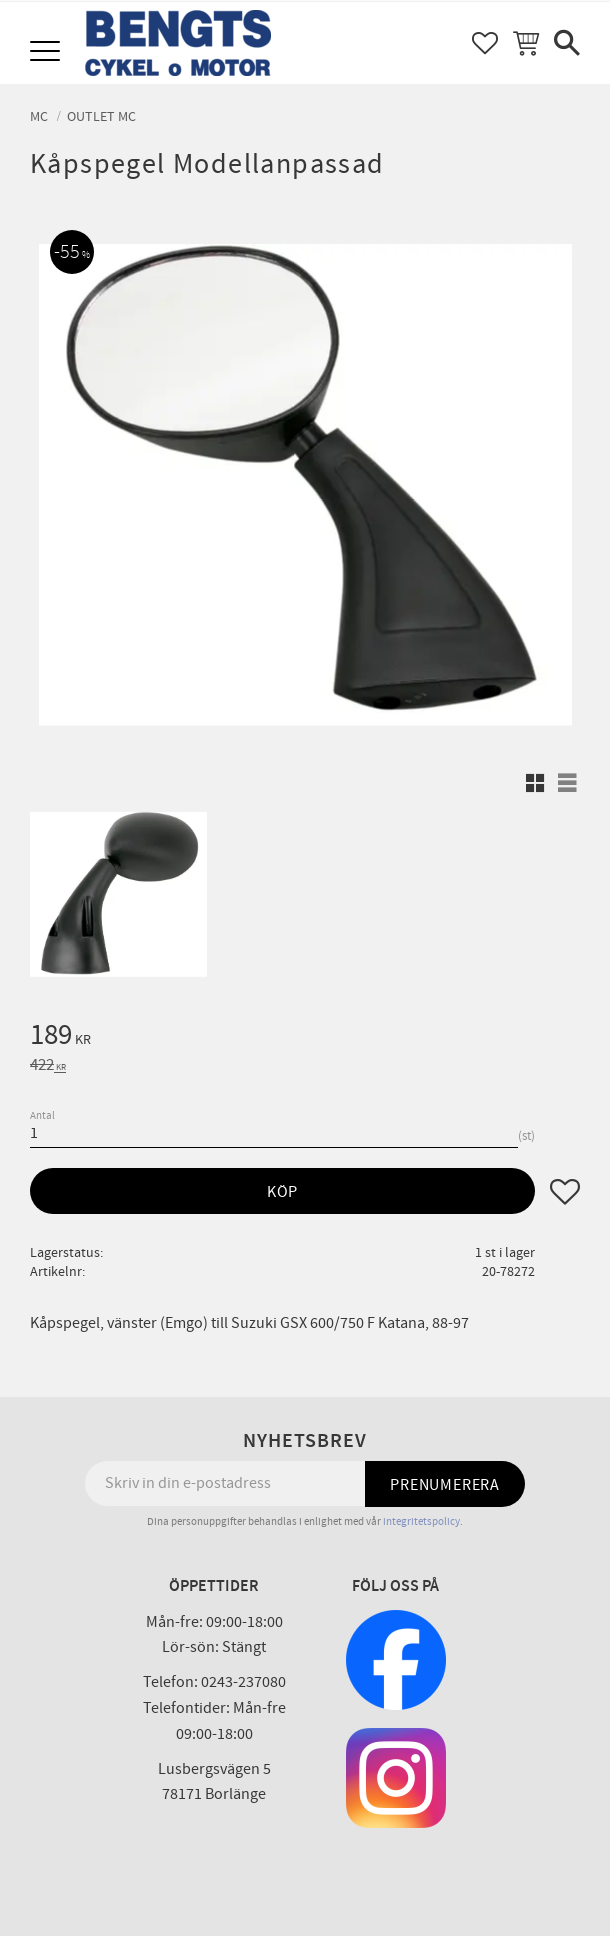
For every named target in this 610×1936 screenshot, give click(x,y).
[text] (305, 1038)
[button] (47, 52)
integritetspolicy (421, 1521)
